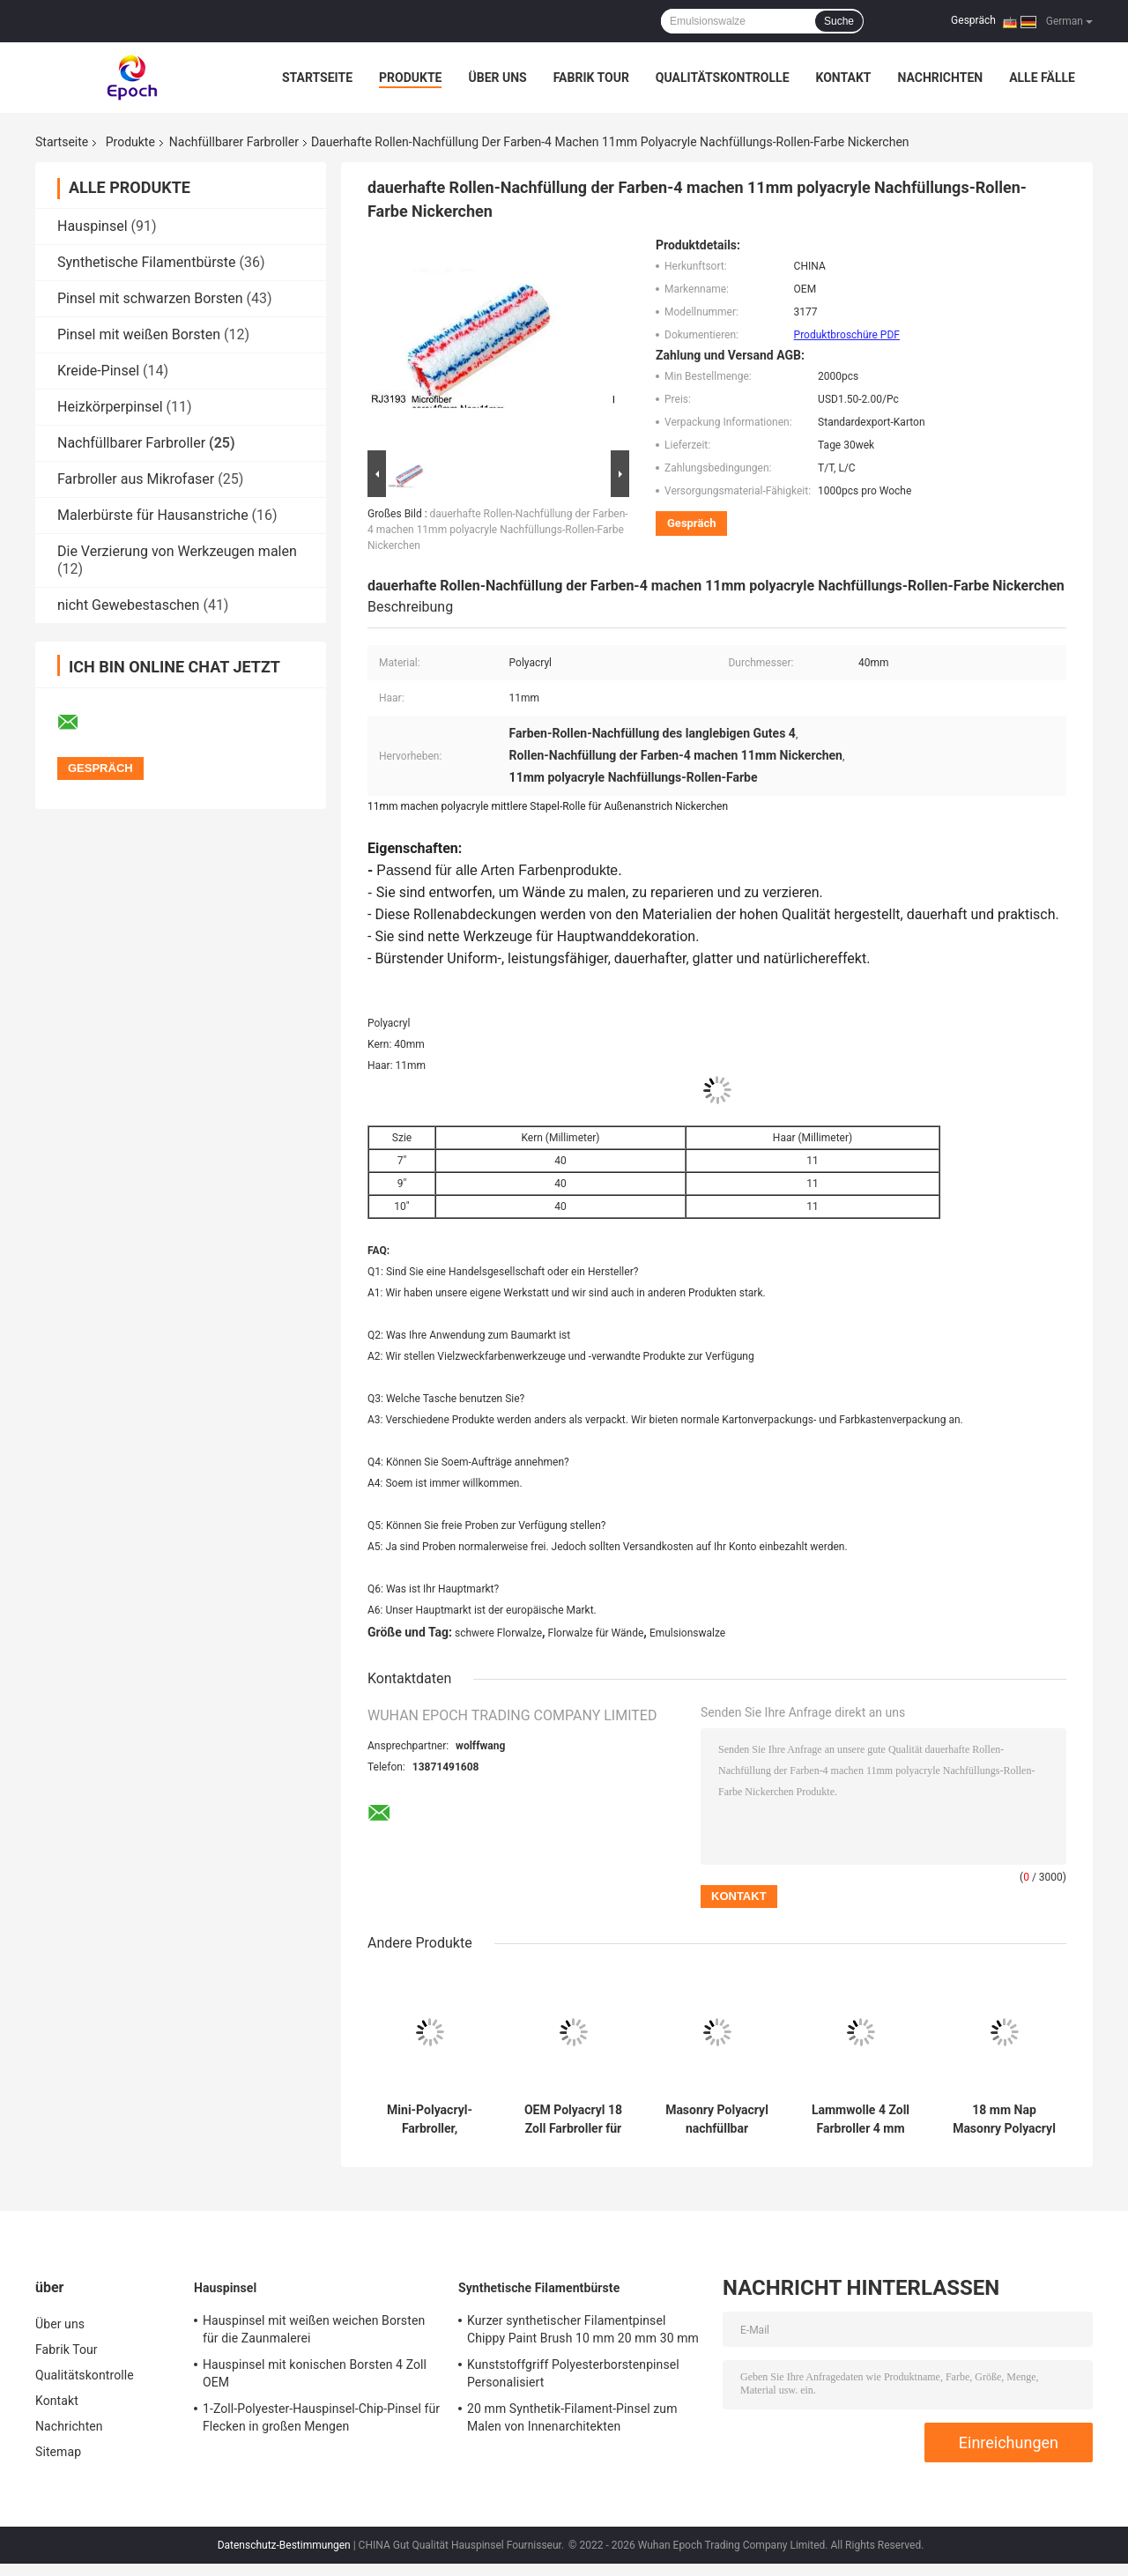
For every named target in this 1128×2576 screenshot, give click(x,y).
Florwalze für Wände (596, 1633)
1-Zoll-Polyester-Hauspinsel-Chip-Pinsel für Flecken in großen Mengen (321, 2417)
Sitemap (58, 2452)
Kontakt (844, 78)
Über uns (497, 78)
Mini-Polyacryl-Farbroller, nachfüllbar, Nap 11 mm (429, 2119)
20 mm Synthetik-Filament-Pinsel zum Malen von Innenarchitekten (572, 2417)
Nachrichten (940, 78)
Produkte (410, 78)
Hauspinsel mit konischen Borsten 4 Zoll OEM (315, 2373)
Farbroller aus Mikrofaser (135, 479)
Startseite (317, 78)
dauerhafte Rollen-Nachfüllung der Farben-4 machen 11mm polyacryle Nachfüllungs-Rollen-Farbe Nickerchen (497, 530)
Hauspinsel (92, 226)
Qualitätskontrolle (723, 78)
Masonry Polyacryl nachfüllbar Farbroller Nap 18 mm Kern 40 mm (716, 2119)
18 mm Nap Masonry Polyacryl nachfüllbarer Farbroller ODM (1004, 2119)
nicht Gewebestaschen (128, 605)
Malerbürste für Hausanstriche (153, 515)
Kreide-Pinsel (98, 370)
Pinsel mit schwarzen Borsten (150, 298)
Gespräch (973, 20)
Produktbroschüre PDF (847, 335)
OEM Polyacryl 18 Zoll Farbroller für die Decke (573, 2119)
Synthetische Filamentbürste (146, 262)
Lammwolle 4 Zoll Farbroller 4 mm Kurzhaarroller (860, 2119)
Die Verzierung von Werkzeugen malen (177, 551)
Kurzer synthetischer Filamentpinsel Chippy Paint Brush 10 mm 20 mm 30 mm (583, 2329)
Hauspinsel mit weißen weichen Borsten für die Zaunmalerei (314, 2329)
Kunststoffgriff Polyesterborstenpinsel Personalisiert (573, 2373)
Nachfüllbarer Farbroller (234, 142)
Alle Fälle (1042, 78)
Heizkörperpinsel (110, 406)
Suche (839, 21)
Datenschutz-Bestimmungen (284, 2545)
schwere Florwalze (498, 1633)
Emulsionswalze (687, 1633)
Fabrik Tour (591, 78)
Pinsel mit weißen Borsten (138, 334)
